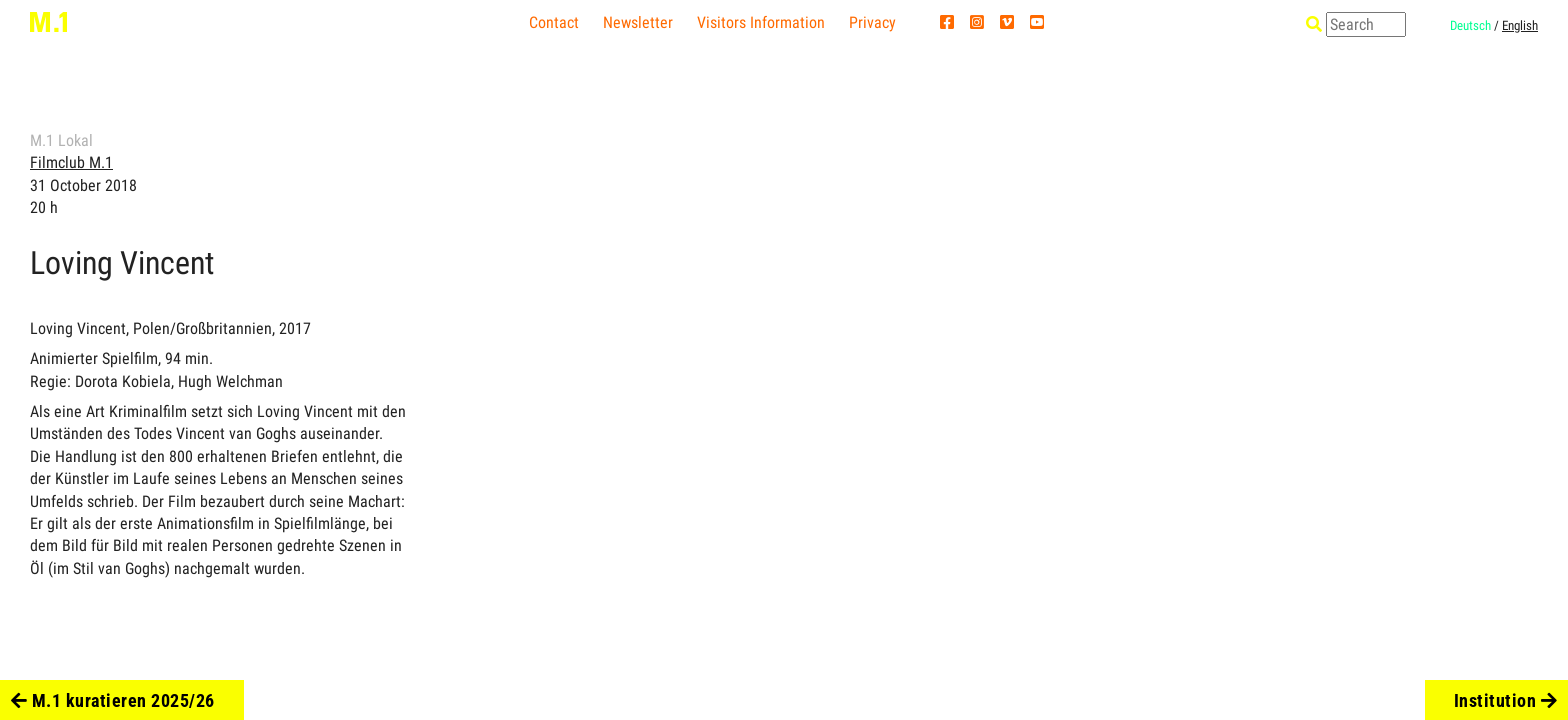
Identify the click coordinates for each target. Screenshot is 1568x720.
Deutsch (1470, 25)
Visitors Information (761, 22)
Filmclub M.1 (71, 162)
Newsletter (638, 22)
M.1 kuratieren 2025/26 (113, 700)
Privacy (872, 22)
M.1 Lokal (61, 140)
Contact (554, 22)
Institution (1506, 700)
